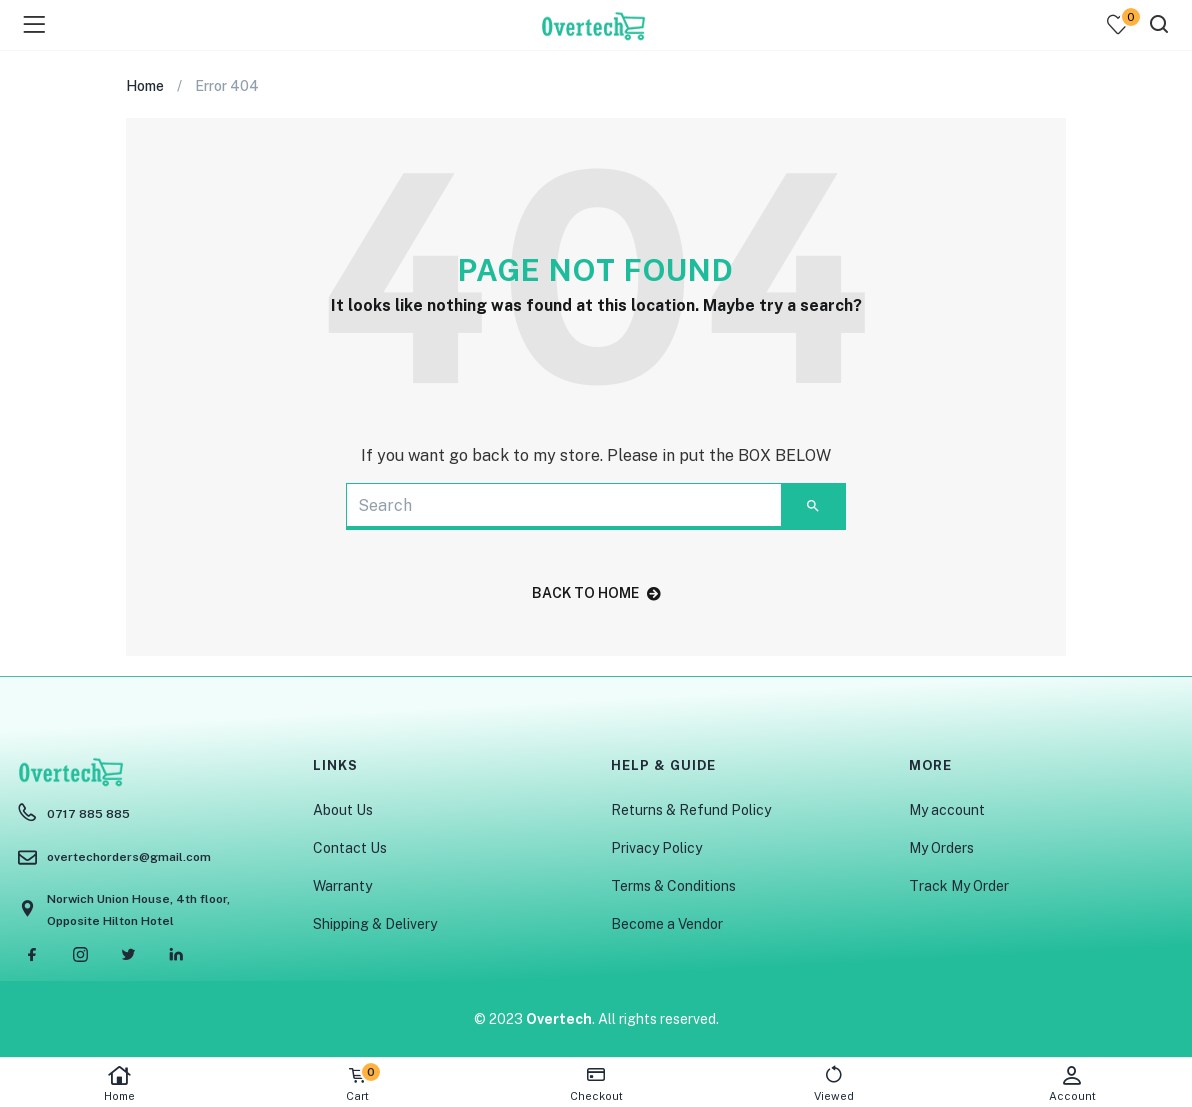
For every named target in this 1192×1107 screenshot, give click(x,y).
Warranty (342, 886)
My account (947, 810)
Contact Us (350, 848)
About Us (343, 810)
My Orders (941, 848)
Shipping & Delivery (375, 924)
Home (119, 1083)
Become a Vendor (667, 924)
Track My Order (959, 886)
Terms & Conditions (673, 886)
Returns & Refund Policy (691, 810)
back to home (596, 593)
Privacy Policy (656, 848)
